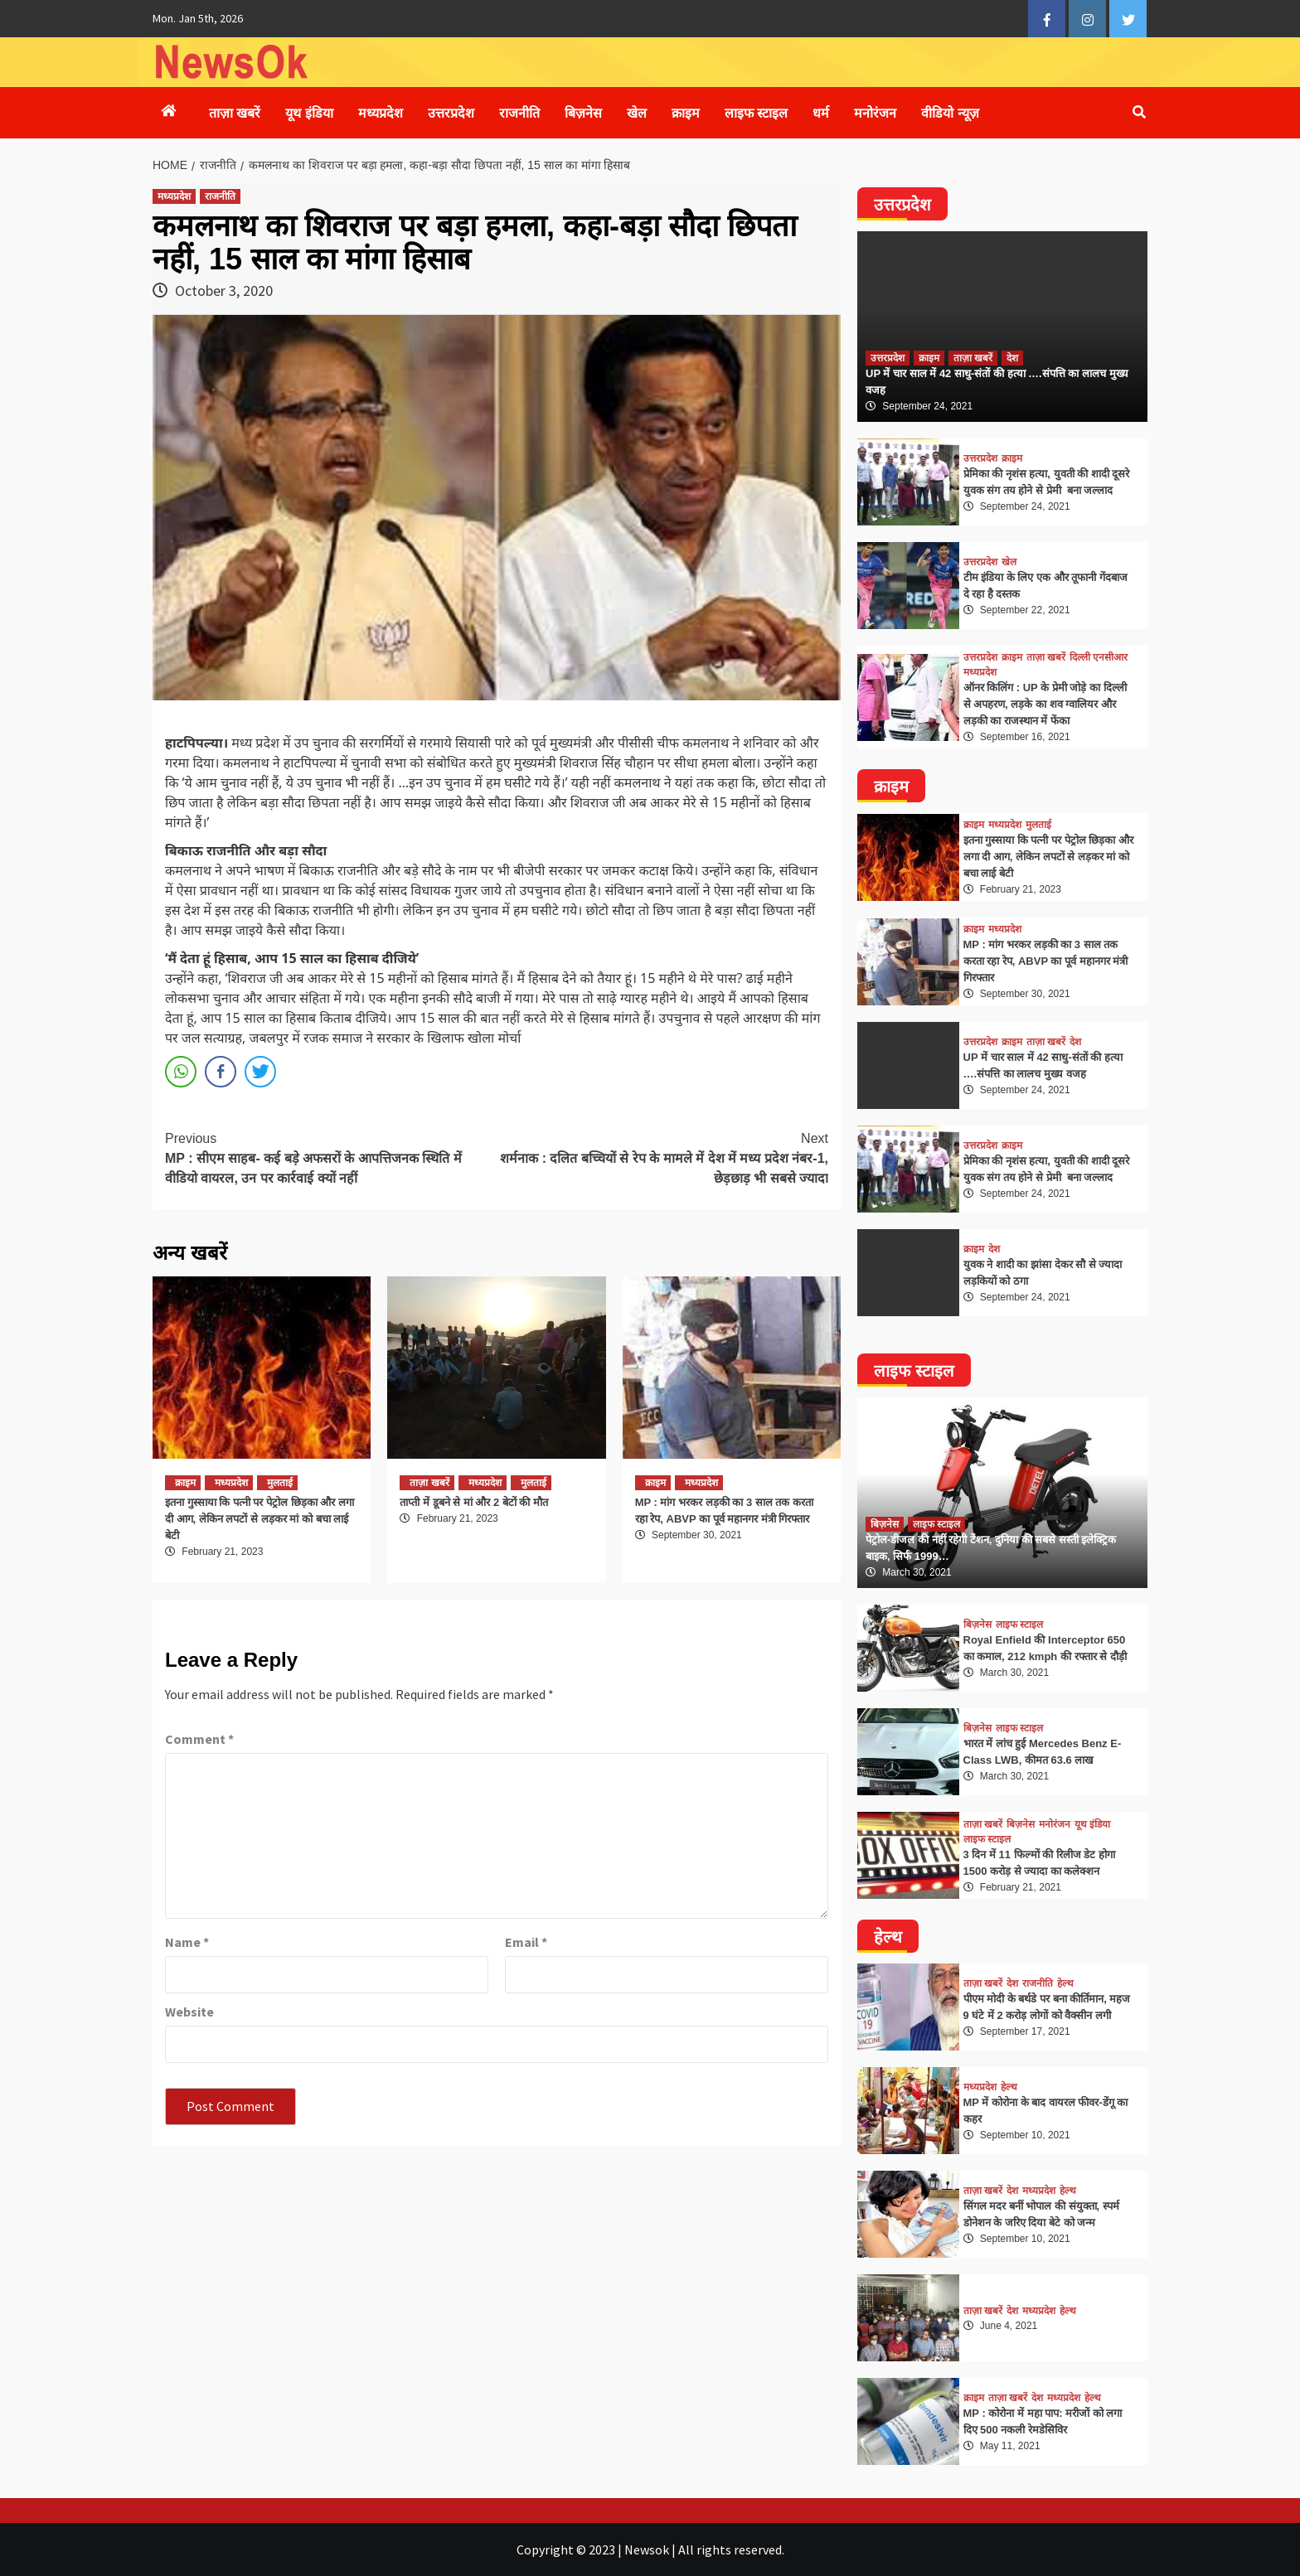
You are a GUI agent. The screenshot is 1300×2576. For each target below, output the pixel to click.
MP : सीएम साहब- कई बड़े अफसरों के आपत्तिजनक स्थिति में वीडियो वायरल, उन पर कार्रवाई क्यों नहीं (331, 1157)
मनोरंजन (875, 113)
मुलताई (280, 1483)
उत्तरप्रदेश (451, 113)
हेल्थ (1065, 1983)
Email (526, 1942)
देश (1012, 358)
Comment (199, 1739)
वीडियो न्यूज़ (949, 113)
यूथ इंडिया (308, 113)
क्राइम (686, 113)
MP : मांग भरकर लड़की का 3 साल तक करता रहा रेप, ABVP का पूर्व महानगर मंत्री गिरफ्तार (1045, 961)
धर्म (820, 113)
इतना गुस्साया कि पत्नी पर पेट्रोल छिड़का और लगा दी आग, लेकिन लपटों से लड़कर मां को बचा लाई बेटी (259, 1519)
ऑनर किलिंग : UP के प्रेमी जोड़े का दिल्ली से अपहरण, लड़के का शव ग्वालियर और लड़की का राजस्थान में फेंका (1045, 704)
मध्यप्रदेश (380, 113)
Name (187, 1942)
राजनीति (519, 113)
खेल (637, 113)
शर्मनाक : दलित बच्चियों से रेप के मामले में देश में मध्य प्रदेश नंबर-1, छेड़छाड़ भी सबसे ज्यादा (662, 1157)
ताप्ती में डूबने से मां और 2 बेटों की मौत (474, 1502)
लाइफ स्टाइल (756, 113)
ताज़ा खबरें (234, 113)
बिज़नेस (583, 113)
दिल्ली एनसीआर (1099, 657)
